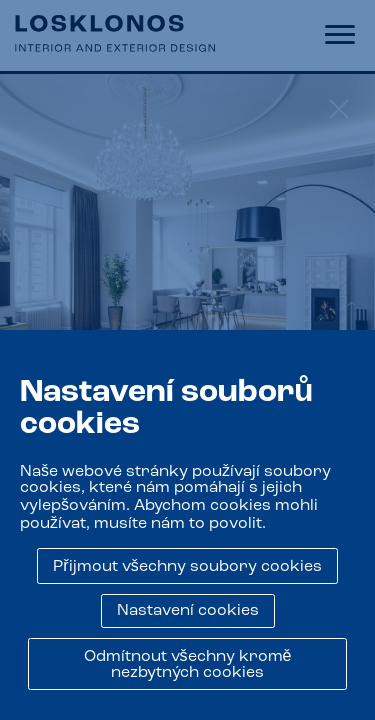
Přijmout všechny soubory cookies (187, 567)
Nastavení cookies (188, 611)
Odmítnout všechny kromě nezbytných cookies (188, 665)
